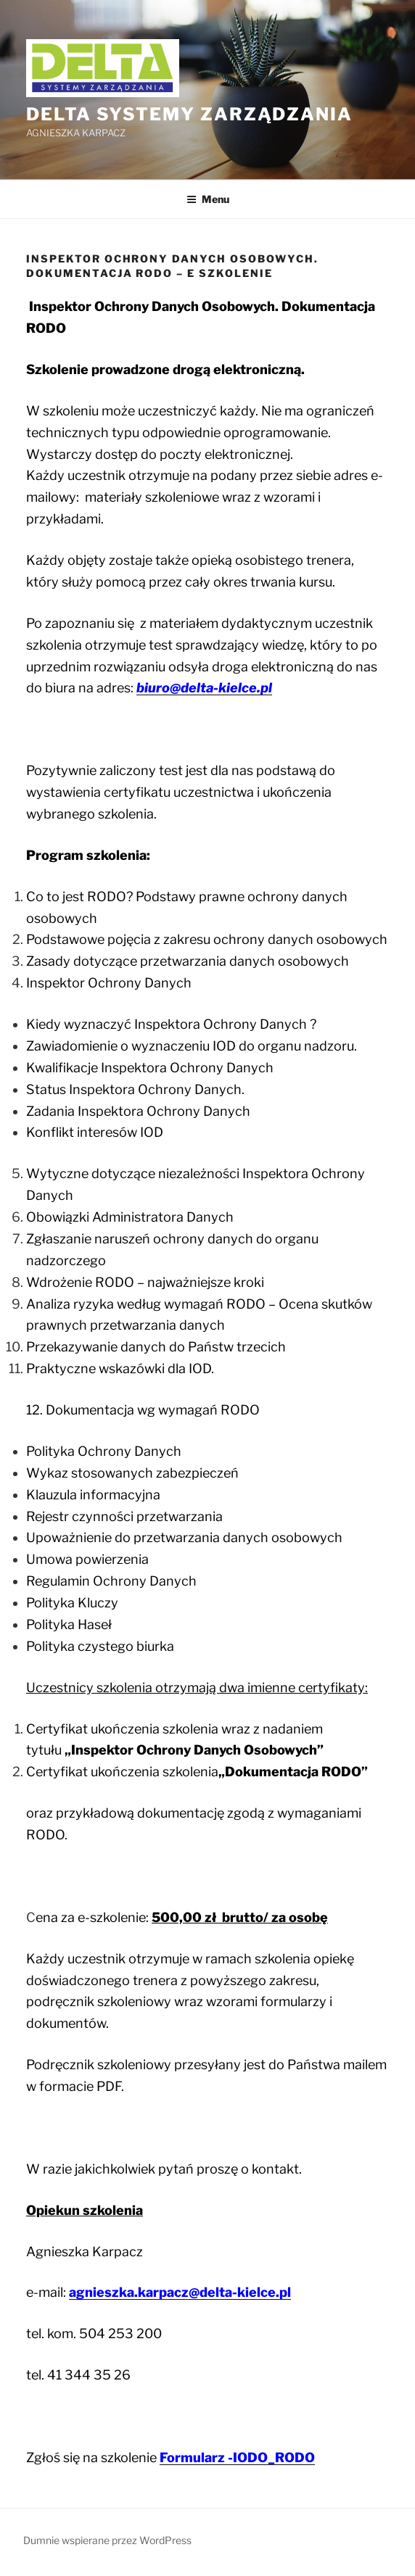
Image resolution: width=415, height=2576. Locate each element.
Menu (207, 199)
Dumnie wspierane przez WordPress (107, 2540)
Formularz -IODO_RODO (237, 2457)
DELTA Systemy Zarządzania (189, 114)
